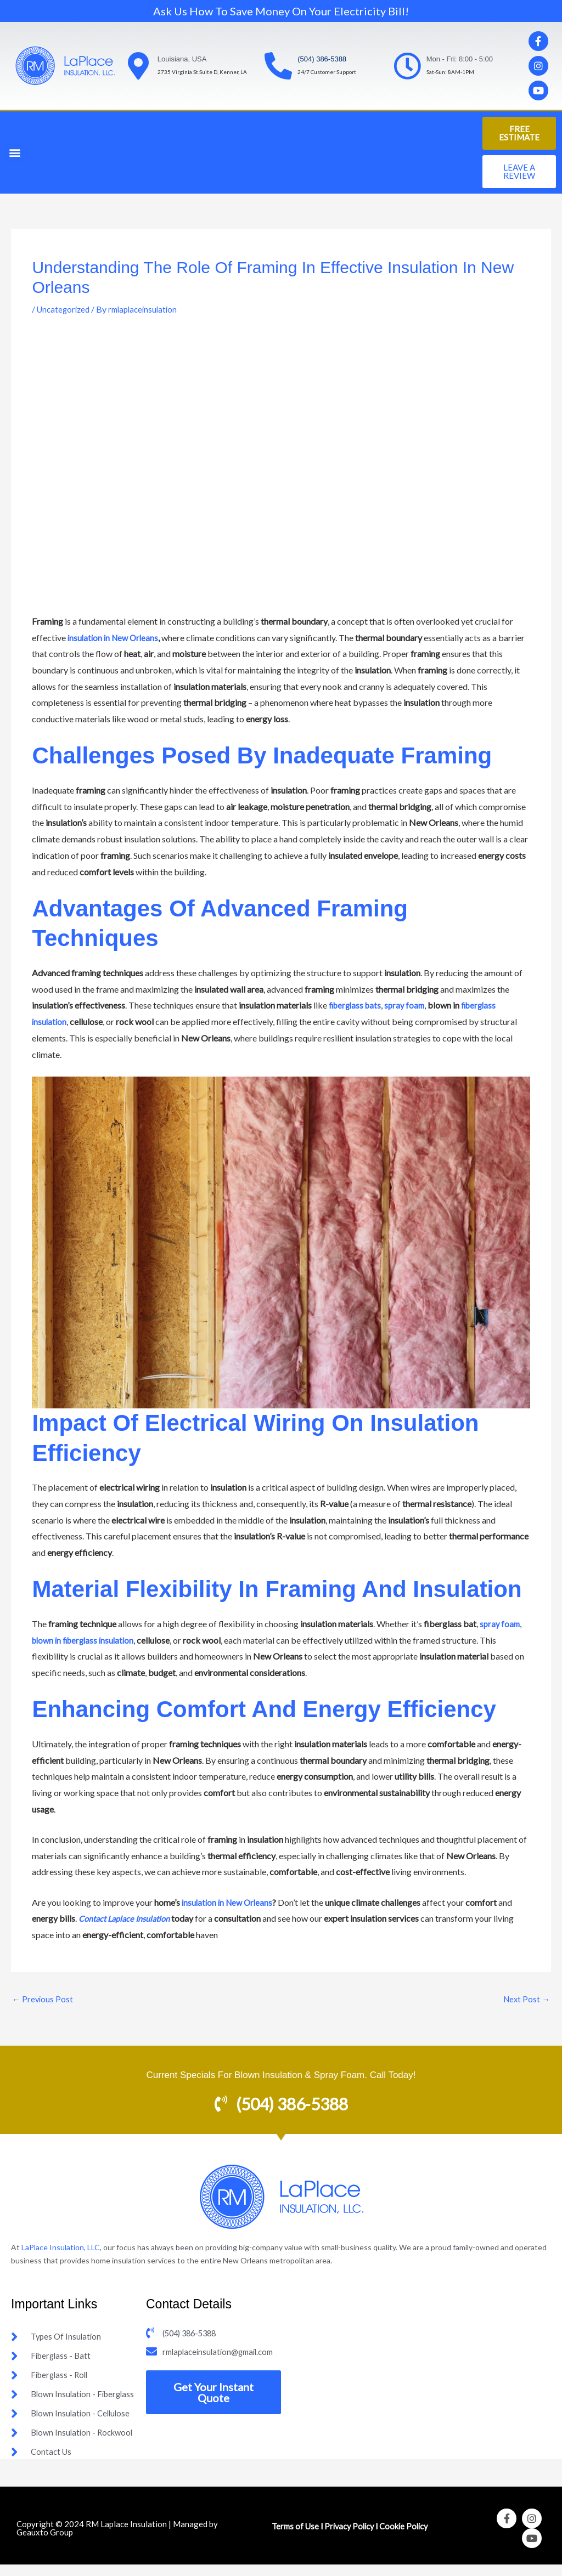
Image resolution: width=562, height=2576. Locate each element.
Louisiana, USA (182, 59)
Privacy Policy (348, 2537)
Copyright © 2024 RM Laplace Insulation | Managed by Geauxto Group (117, 2539)
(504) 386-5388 (321, 59)
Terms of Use (292, 2537)
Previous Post (43, 2000)
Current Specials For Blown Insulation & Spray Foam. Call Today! (281, 2076)
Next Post (525, 2000)
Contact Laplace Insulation (128, 1918)
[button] (14, 153)
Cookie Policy (407, 2537)
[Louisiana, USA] (138, 66)
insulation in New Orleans (229, 1902)
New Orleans (138, 637)
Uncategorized (65, 309)
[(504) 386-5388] (278, 66)
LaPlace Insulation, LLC (60, 2248)
